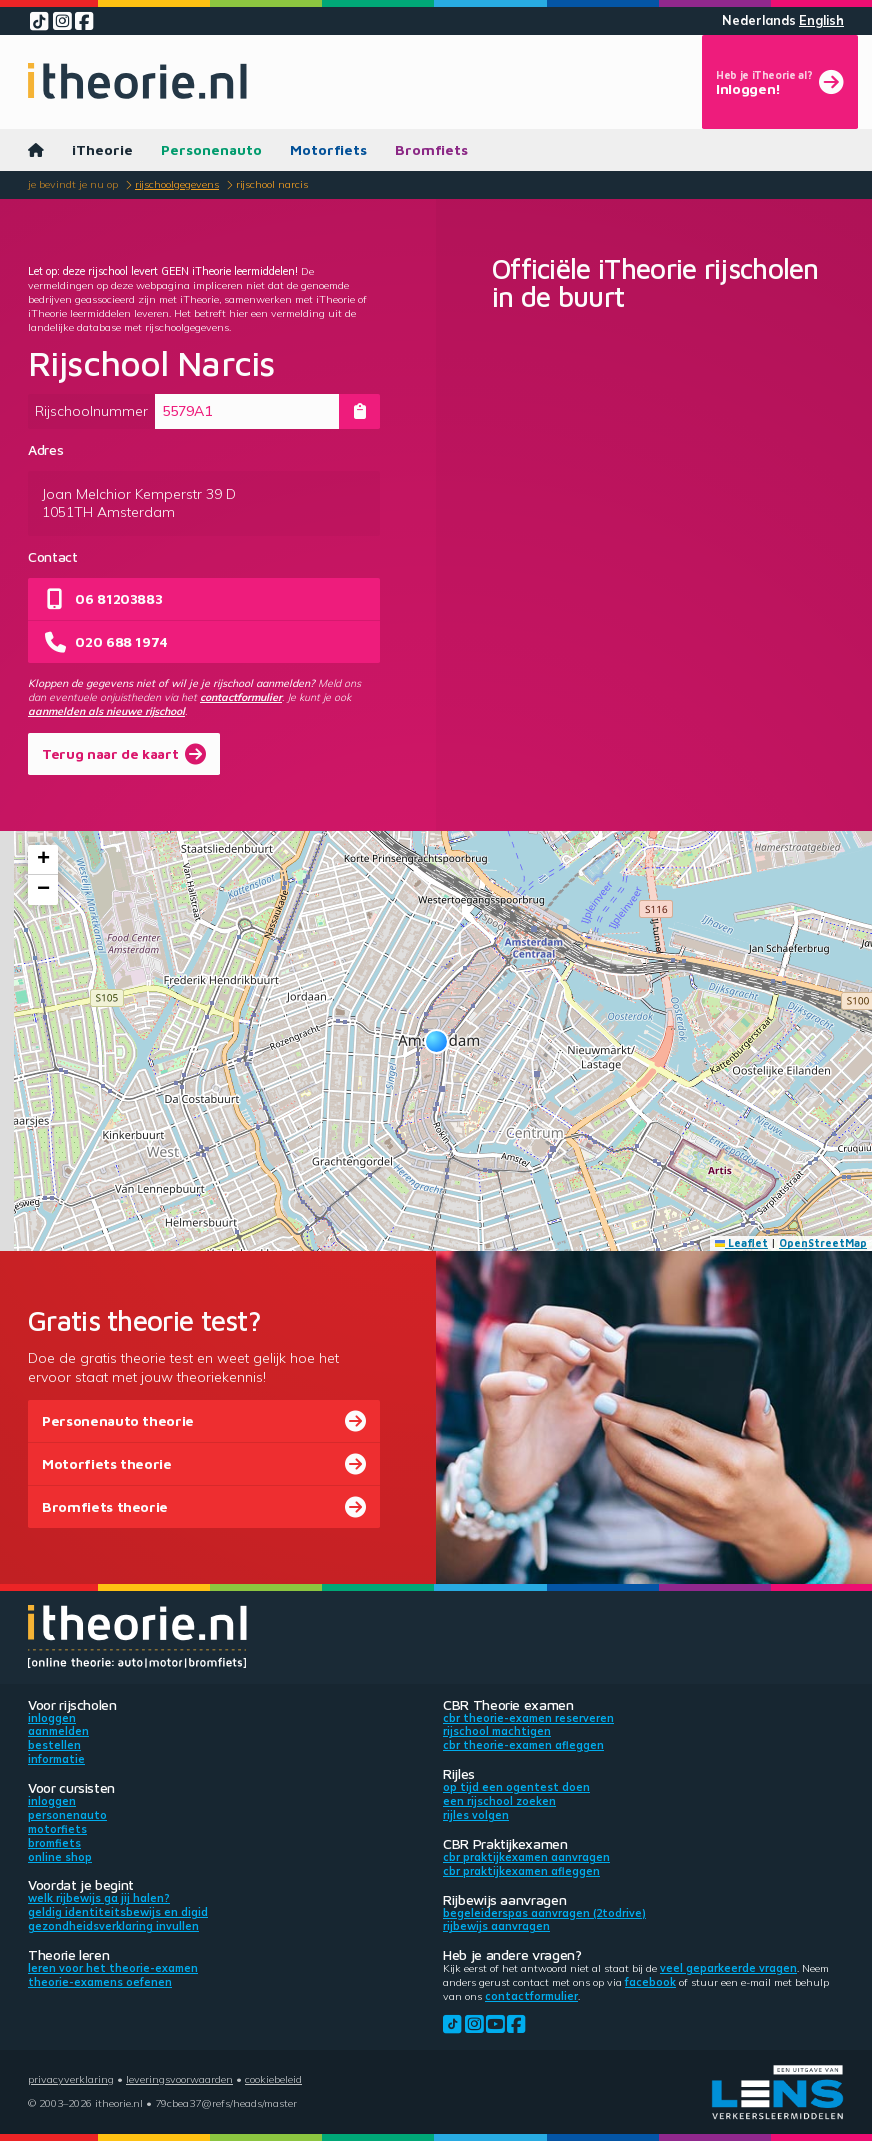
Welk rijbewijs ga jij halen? (99, 1898)
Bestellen (54, 1745)
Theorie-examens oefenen (100, 1982)
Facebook (650, 1982)
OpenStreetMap (823, 1243)
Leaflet (742, 1243)
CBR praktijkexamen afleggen (521, 1871)
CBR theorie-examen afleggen (523, 1745)
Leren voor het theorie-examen (113, 1968)
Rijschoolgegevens (177, 184)
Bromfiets (431, 149)
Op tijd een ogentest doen (516, 1787)
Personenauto (211, 149)
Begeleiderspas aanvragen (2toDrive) (544, 1913)
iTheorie (102, 149)
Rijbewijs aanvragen (496, 1926)
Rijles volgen (476, 1815)
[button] (436, 1041)
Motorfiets (328, 149)
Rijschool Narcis (272, 184)
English (821, 20)
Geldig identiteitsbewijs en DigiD (118, 1912)
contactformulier (241, 697)
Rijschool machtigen (497, 1731)
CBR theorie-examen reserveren (528, 1718)
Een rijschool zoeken (499, 1801)
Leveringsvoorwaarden (179, 2079)
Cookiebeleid (273, 2079)
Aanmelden (58, 1731)
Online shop (60, 1857)
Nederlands (759, 20)
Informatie (56, 1759)
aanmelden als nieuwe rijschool (106, 711)
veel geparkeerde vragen (728, 1968)
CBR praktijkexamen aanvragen (526, 1857)
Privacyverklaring (71, 2079)
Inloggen (52, 1718)
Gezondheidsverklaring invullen (113, 1926)
